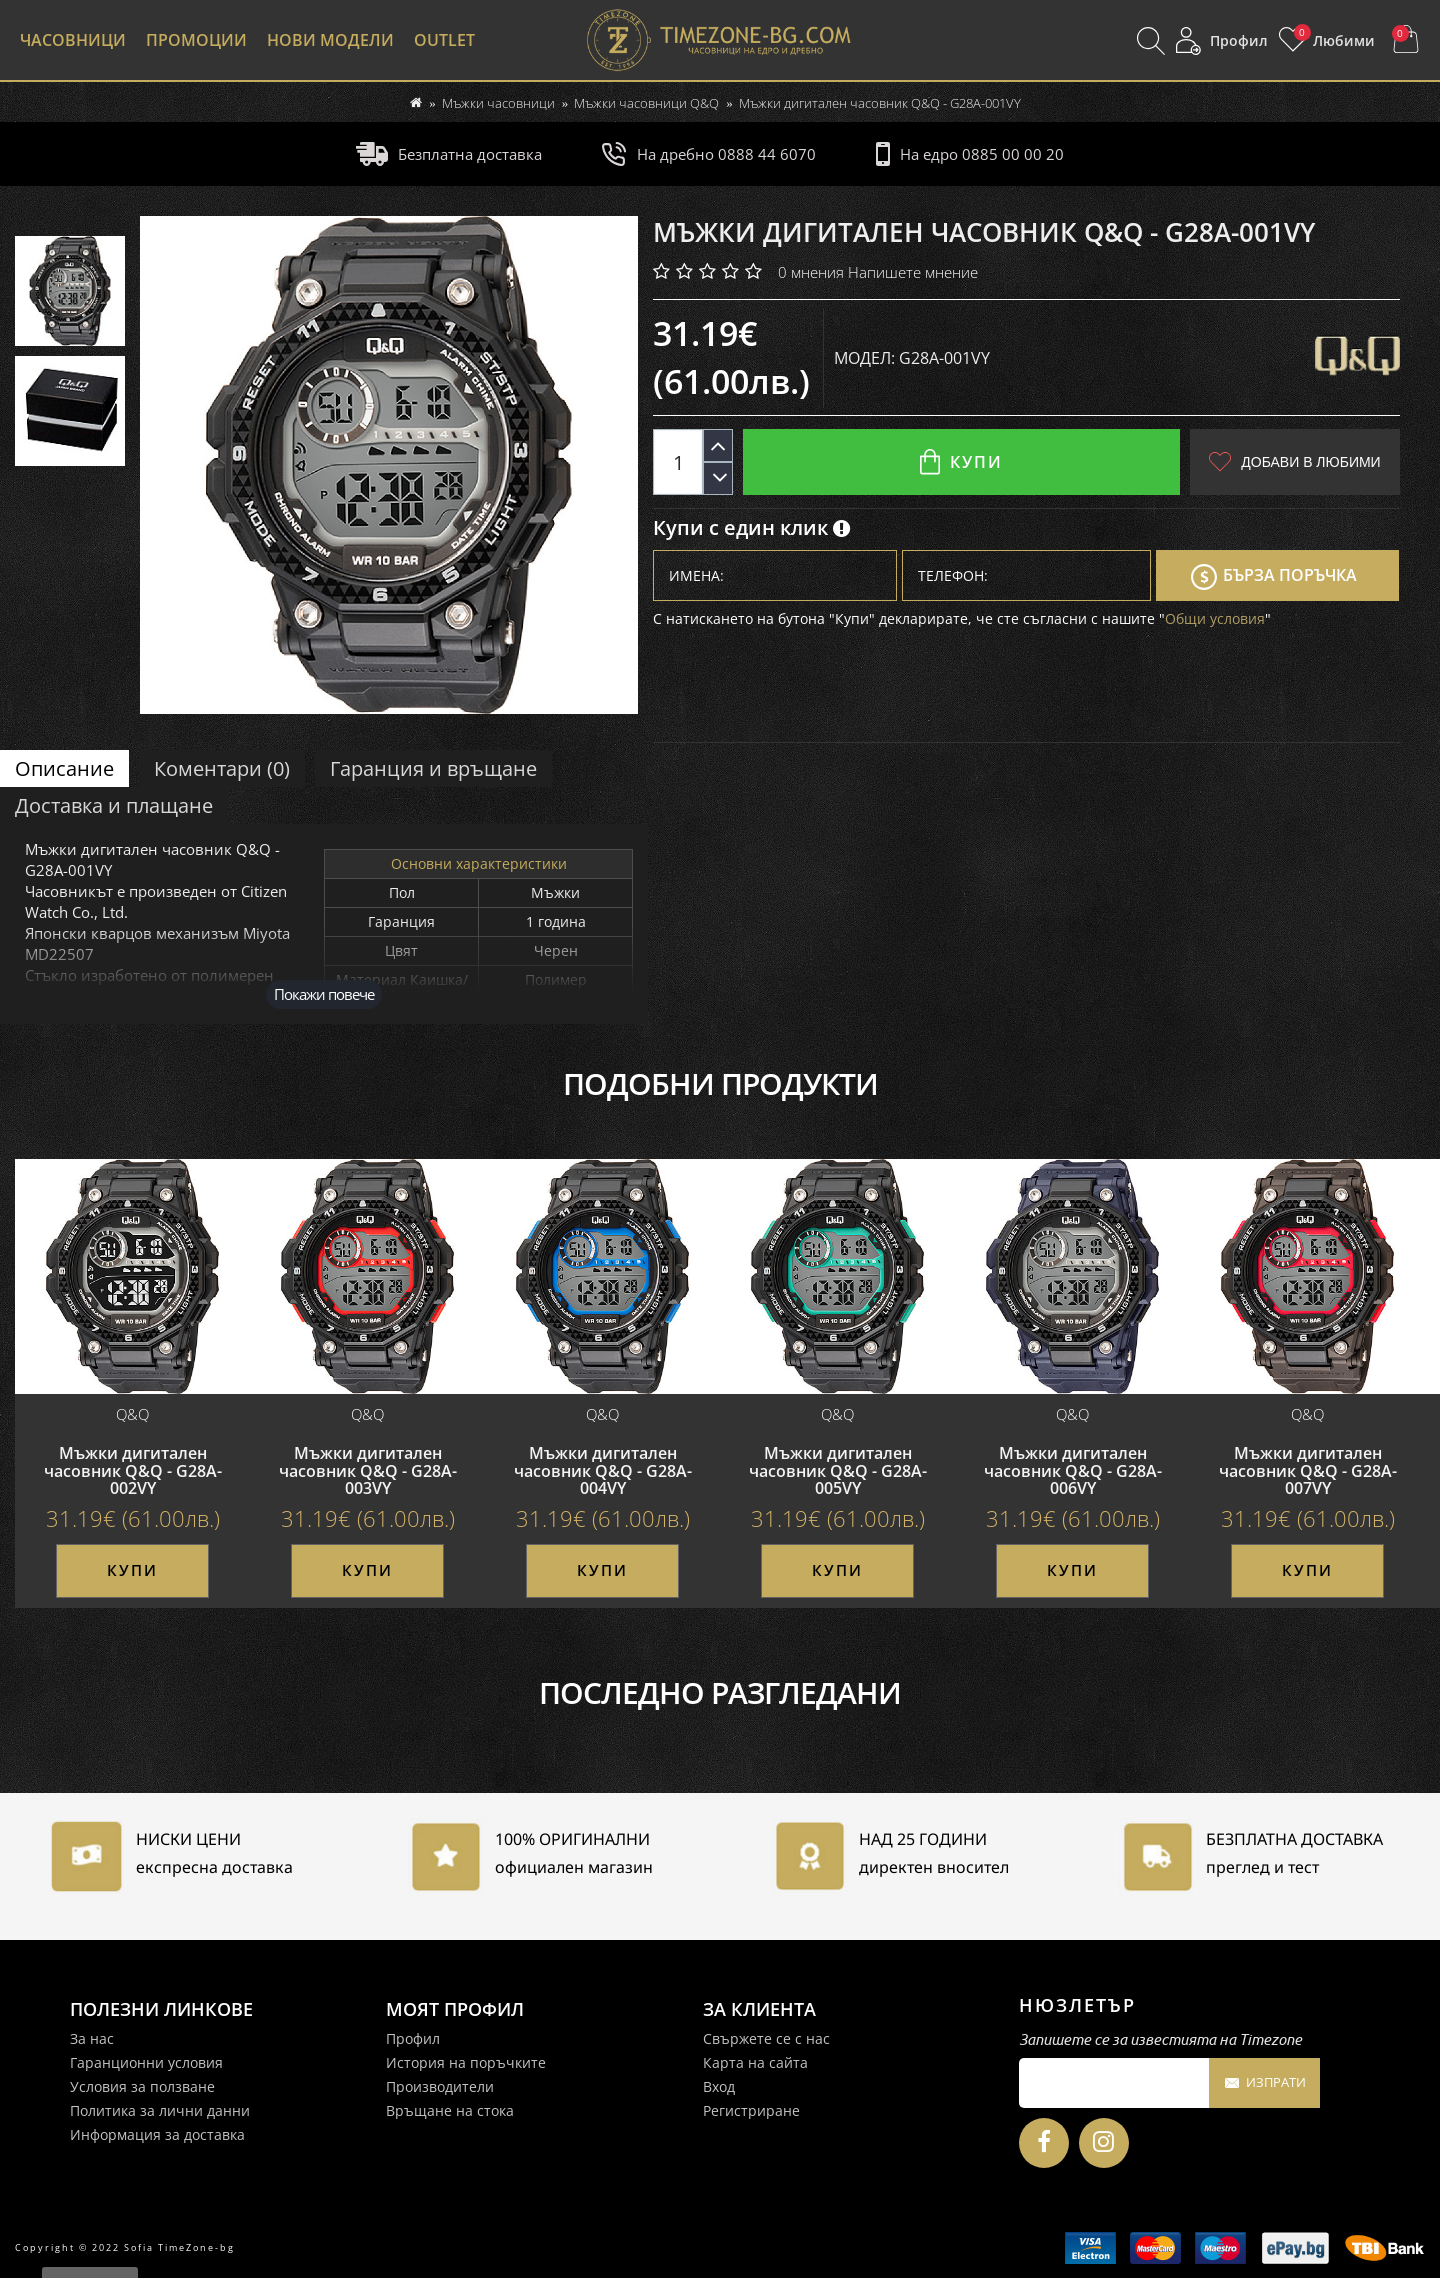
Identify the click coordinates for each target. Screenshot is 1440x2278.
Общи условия (1215, 618)
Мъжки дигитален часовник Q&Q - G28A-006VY (1073, 1471)
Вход (719, 2086)
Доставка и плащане (114, 805)
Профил (413, 2038)
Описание (64, 768)
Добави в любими (1294, 461)
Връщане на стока (450, 2110)
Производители (440, 2086)
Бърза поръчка (1274, 577)
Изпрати (1264, 2084)
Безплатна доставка (449, 154)
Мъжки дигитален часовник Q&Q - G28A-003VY (368, 1471)
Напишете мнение (913, 272)
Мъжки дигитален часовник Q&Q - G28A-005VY (838, 1471)
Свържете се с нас (766, 2038)
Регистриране (751, 2110)
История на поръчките (466, 2062)
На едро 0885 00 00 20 (970, 154)
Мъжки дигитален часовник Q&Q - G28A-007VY (1308, 1471)
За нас (92, 2038)
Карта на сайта (755, 2062)
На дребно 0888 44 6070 (708, 154)
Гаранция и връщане (433, 768)
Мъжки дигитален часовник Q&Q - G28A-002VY (133, 1471)
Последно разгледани (720, 1693)
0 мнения (811, 272)
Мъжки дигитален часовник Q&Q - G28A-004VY (603, 1471)
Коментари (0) (222, 768)
